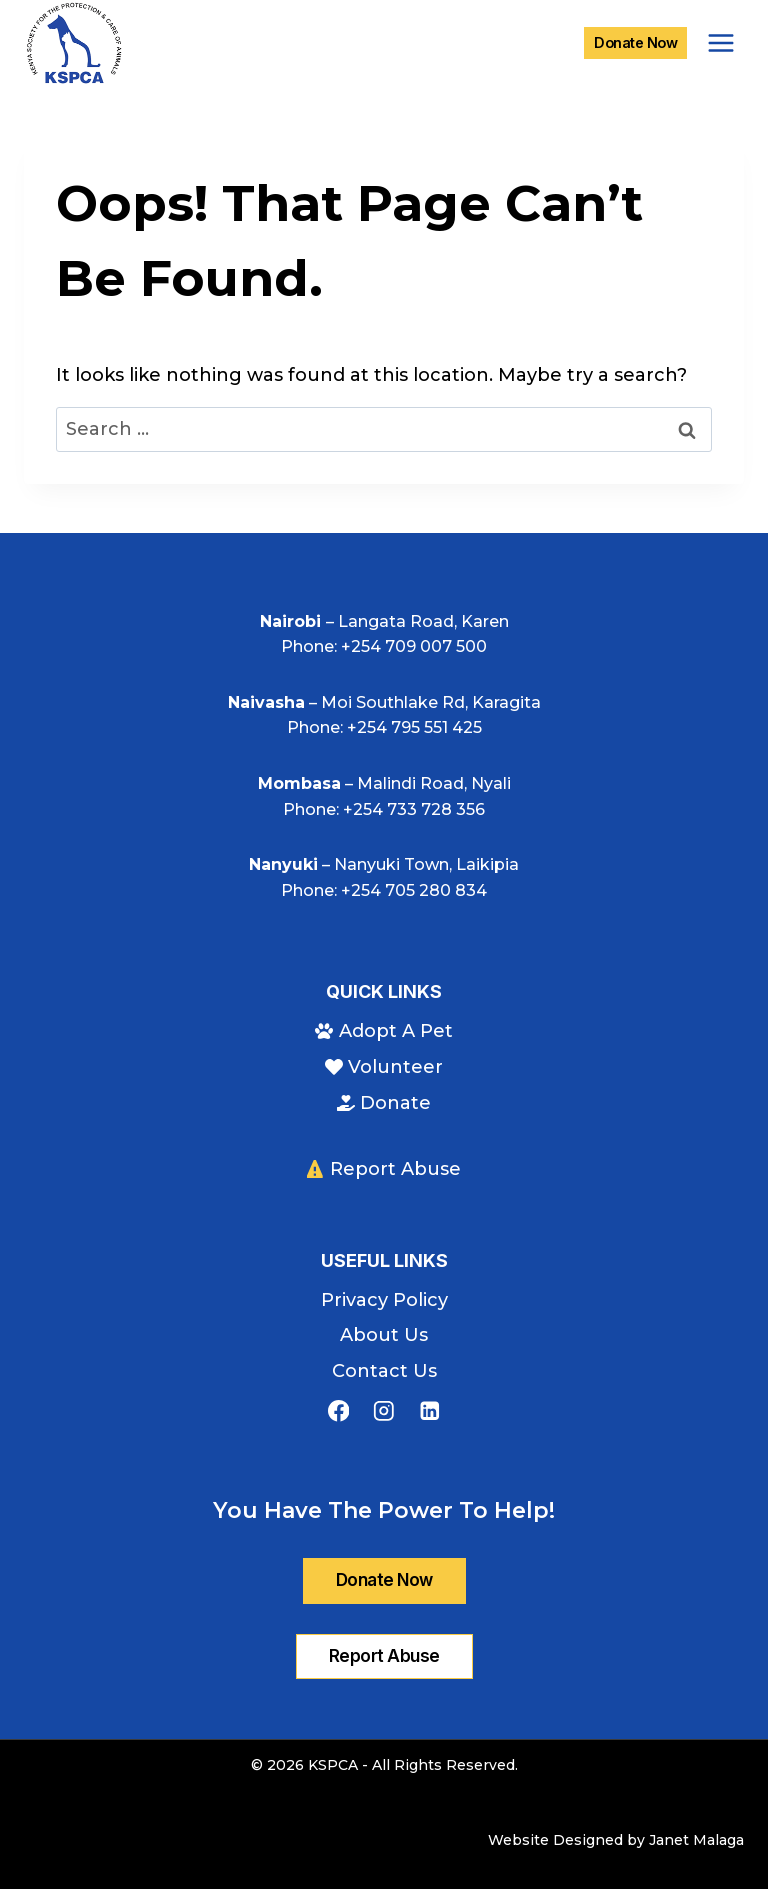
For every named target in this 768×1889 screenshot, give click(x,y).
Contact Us (384, 1371)
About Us (384, 1335)
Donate (384, 1103)
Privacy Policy (384, 1300)
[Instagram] (383, 1411)
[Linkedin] (429, 1411)
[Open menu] (720, 42)
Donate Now (635, 42)
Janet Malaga (696, 1840)
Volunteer (384, 1067)
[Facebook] (338, 1411)
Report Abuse (384, 1169)
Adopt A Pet (383, 1031)
